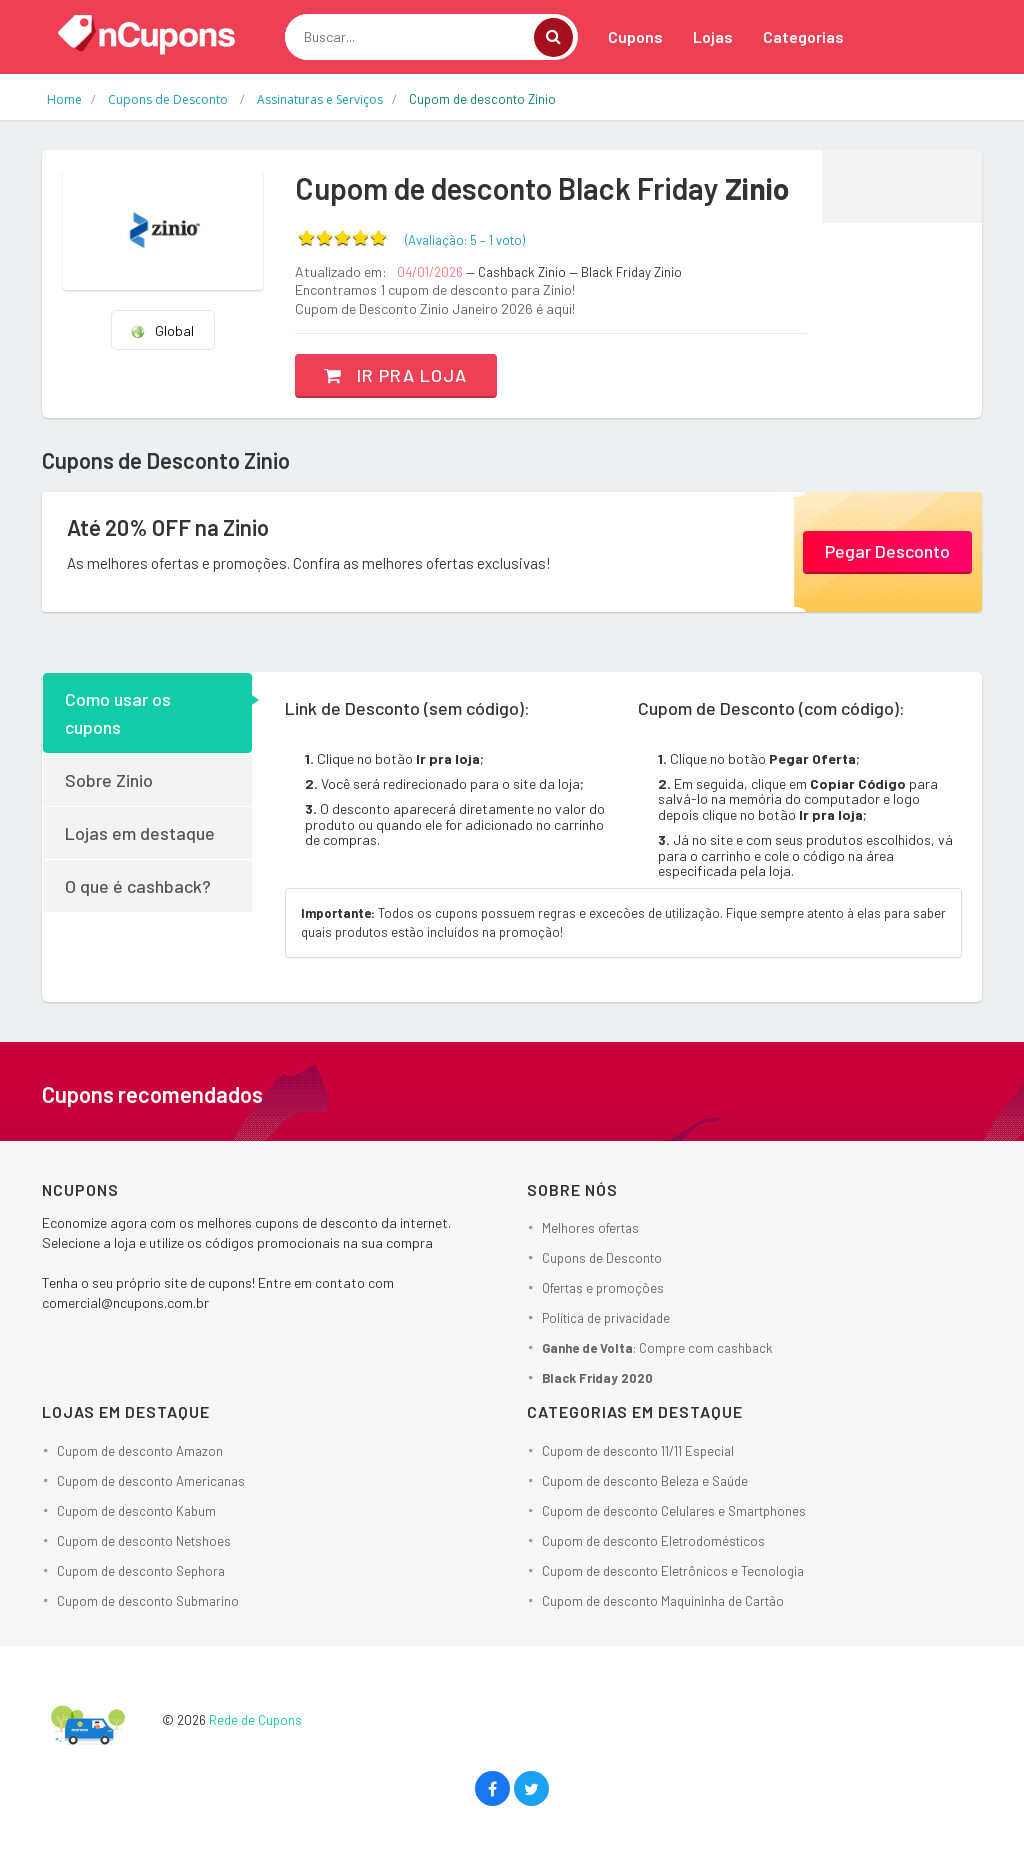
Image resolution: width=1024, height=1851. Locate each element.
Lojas (713, 36)
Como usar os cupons (118, 713)
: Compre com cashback (657, 1348)
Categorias (803, 36)
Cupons (635, 36)
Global (162, 330)
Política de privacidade (606, 1318)
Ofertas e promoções (603, 1288)
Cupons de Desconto (602, 1258)
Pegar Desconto (887, 551)
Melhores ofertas (590, 1228)
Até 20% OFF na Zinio (168, 527)
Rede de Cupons (255, 1720)
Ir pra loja (396, 375)
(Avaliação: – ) (465, 240)
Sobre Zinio (109, 780)
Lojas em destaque (140, 833)
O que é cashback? (138, 886)
